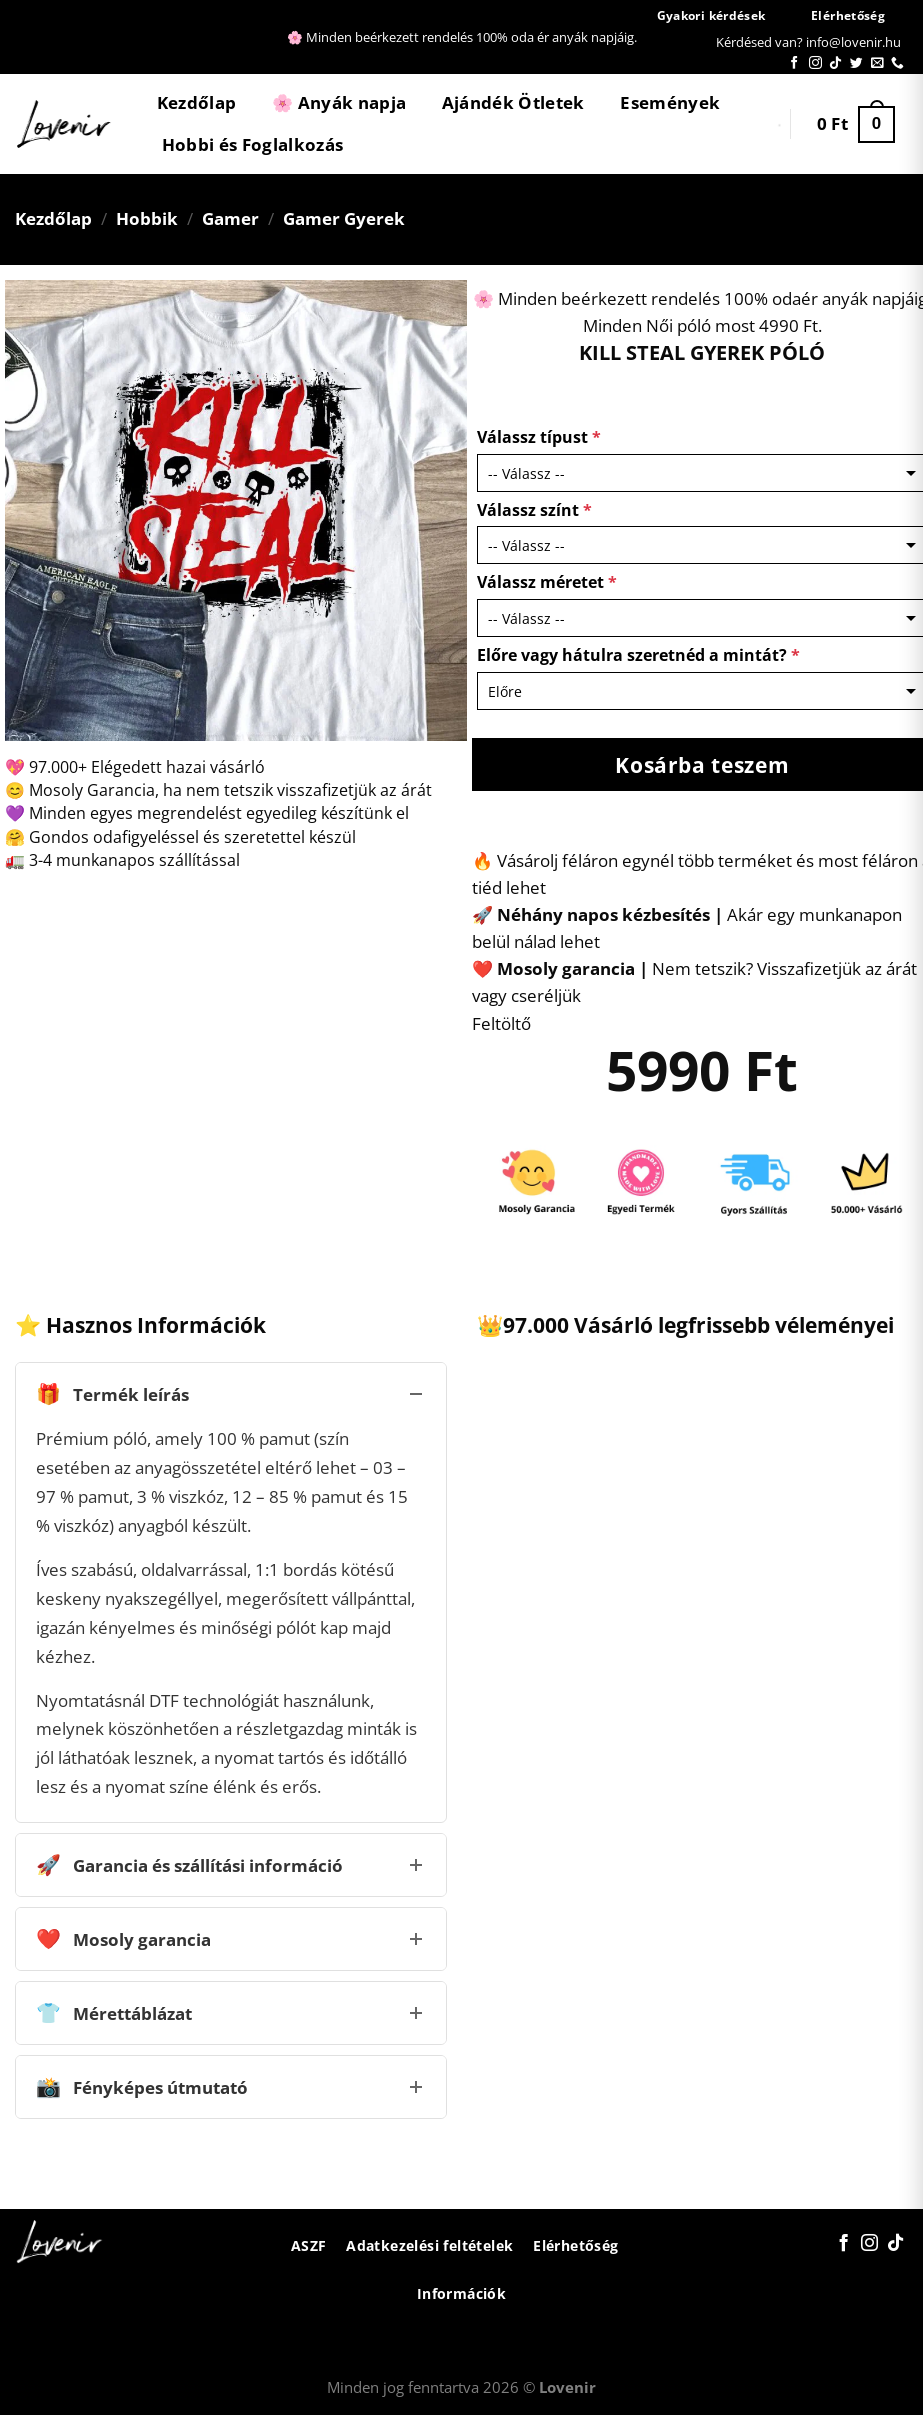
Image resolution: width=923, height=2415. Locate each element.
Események (670, 102)
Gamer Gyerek (344, 218)
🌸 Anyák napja (339, 102)
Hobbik (147, 218)
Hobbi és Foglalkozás (253, 144)
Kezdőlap (197, 102)
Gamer (230, 218)
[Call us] (897, 63)
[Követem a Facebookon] (794, 63)
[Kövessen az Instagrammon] (815, 63)
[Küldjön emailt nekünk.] (877, 63)
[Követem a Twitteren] (856, 63)
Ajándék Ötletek (513, 102)
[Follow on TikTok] (835, 63)
